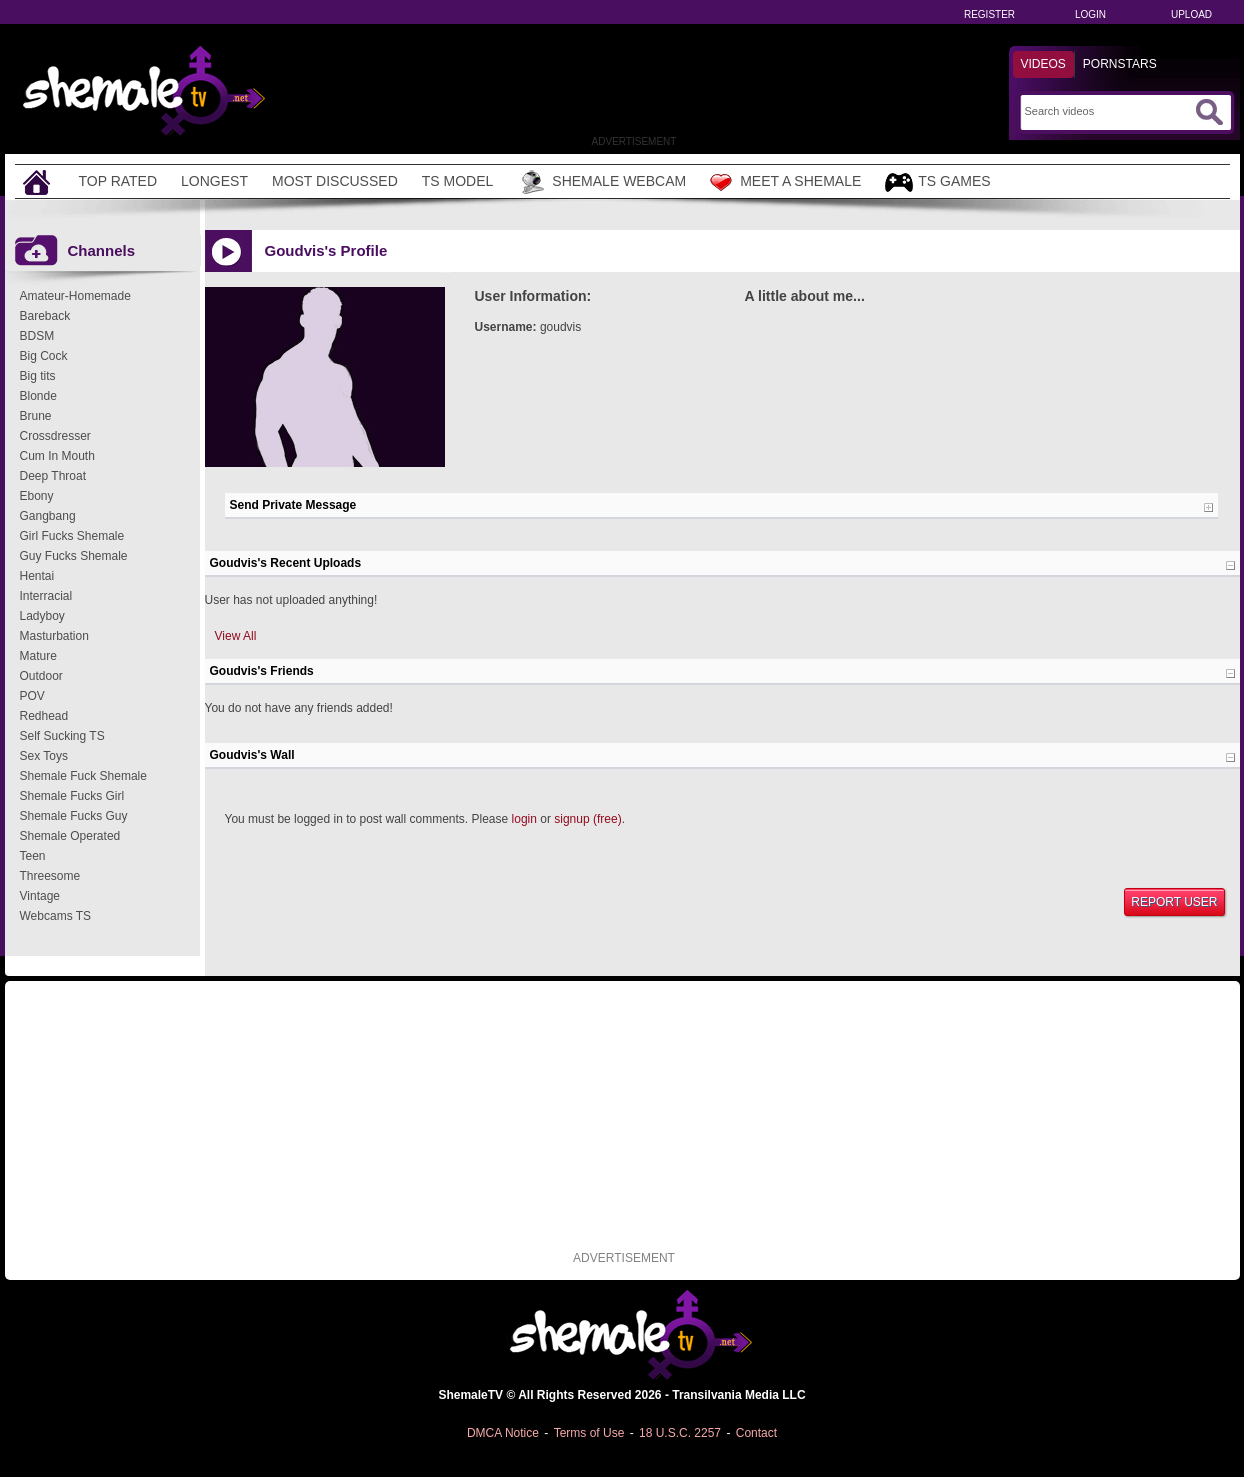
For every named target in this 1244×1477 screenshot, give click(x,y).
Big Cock (44, 356)
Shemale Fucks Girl (72, 796)
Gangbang (48, 516)
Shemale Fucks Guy (74, 816)
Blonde (38, 396)
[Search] (1107, 111)
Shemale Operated (70, 836)
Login (1090, 14)
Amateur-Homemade (75, 296)
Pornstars (1120, 64)
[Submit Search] (1209, 112)
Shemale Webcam (601, 182)
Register (989, 14)
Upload (1191, 14)
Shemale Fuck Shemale (83, 776)
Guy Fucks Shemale (74, 556)
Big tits (38, 376)
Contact (756, 1433)
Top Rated (118, 181)
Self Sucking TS (62, 736)
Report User (1174, 902)
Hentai (37, 576)
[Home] (39, 181)
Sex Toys (44, 756)
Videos (1043, 64)
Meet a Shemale (785, 182)
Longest (214, 181)
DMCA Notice (503, 1433)
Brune (36, 416)
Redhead (44, 716)
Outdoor (41, 676)
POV (32, 696)
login (524, 819)
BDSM (37, 336)
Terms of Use (589, 1433)
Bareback (45, 316)
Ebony (37, 496)
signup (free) (587, 819)
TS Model (458, 181)
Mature (38, 656)
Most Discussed (335, 181)
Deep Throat (53, 476)
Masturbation (54, 636)
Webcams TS (56, 916)
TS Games (937, 182)
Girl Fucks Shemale (72, 536)
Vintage (40, 896)
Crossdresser (55, 436)
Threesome (50, 876)
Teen (33, 856)
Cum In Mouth (57, 456)
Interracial (46, 596)
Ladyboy (42, 616)
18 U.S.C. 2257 (680, 1433)
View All (236, 636)
